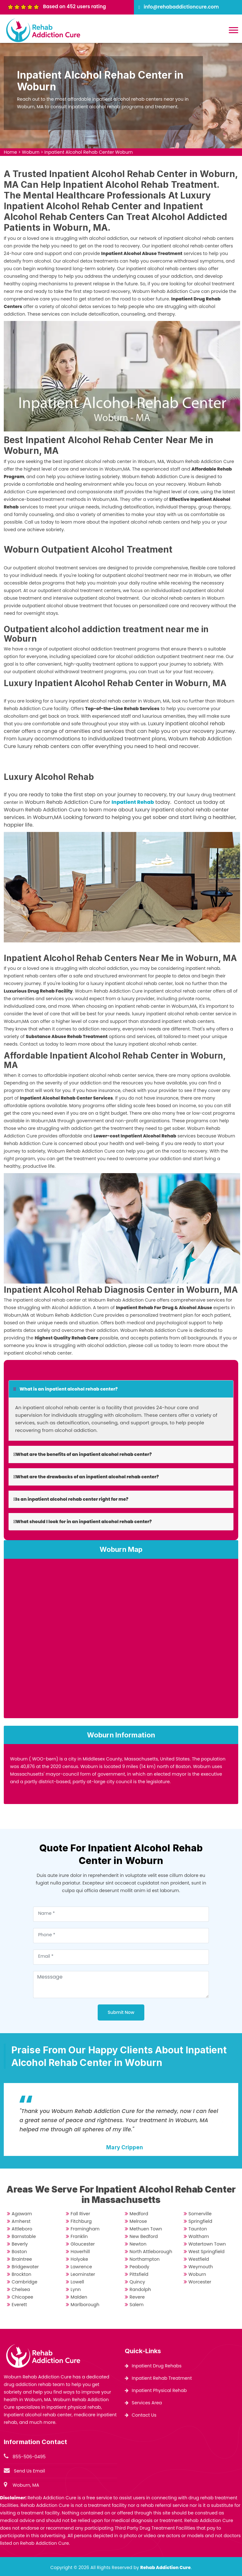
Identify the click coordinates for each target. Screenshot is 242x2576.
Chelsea (21, 2289)
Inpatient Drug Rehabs (157, 2366)
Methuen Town (146, 2229)
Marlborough (85, 2304)
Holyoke (79, 2259)
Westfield (198, 2259)
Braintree (22, 2259)
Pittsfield (139, 2274)
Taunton (197, 2229)
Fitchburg (81, 2221)
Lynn (76, 2289)
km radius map (121, 1641)
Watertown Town (207, 2244)
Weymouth (200, 2267)
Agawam (22, 2214)
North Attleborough (151, 2251)
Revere (137, 2297)
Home (10, 152)
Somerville (199, 2214)
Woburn (30, 152)
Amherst (21, 2221)
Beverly (20, 2244)
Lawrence (81, 2267)
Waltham (198, 2236)
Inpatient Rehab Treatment (162, 2378)
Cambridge (24, 2282)
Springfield (200, 2221)
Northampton (145, 2259)
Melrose (138, 2221)
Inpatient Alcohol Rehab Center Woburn (88, 152)
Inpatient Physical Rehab (159, 2390)
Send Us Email (29, 2471)
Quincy (137, 2282)
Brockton (21, 2274)
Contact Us (144, 2415)
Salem (137, 2304)
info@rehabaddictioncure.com (181, 6)
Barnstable (24, 2236)
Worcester (199, 2282)
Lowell (77, 2282)
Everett (19, 2304)
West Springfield (206, 2251)
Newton (138, 2244)
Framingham (85, 2229)
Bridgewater (25, 2267)
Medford (139, 2214)
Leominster (83, 2274)
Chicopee (22, 2297)
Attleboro (22, 2229)
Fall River (80, 2214)
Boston (19, 2251)
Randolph (140, 2289)
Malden (79, 2297)
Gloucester (83, 2244)
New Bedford (144, 2236)
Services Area (147, 2403)
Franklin (79, 2236)
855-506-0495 (29, 2457)
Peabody (139, 2267)
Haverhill (80, 2251)
